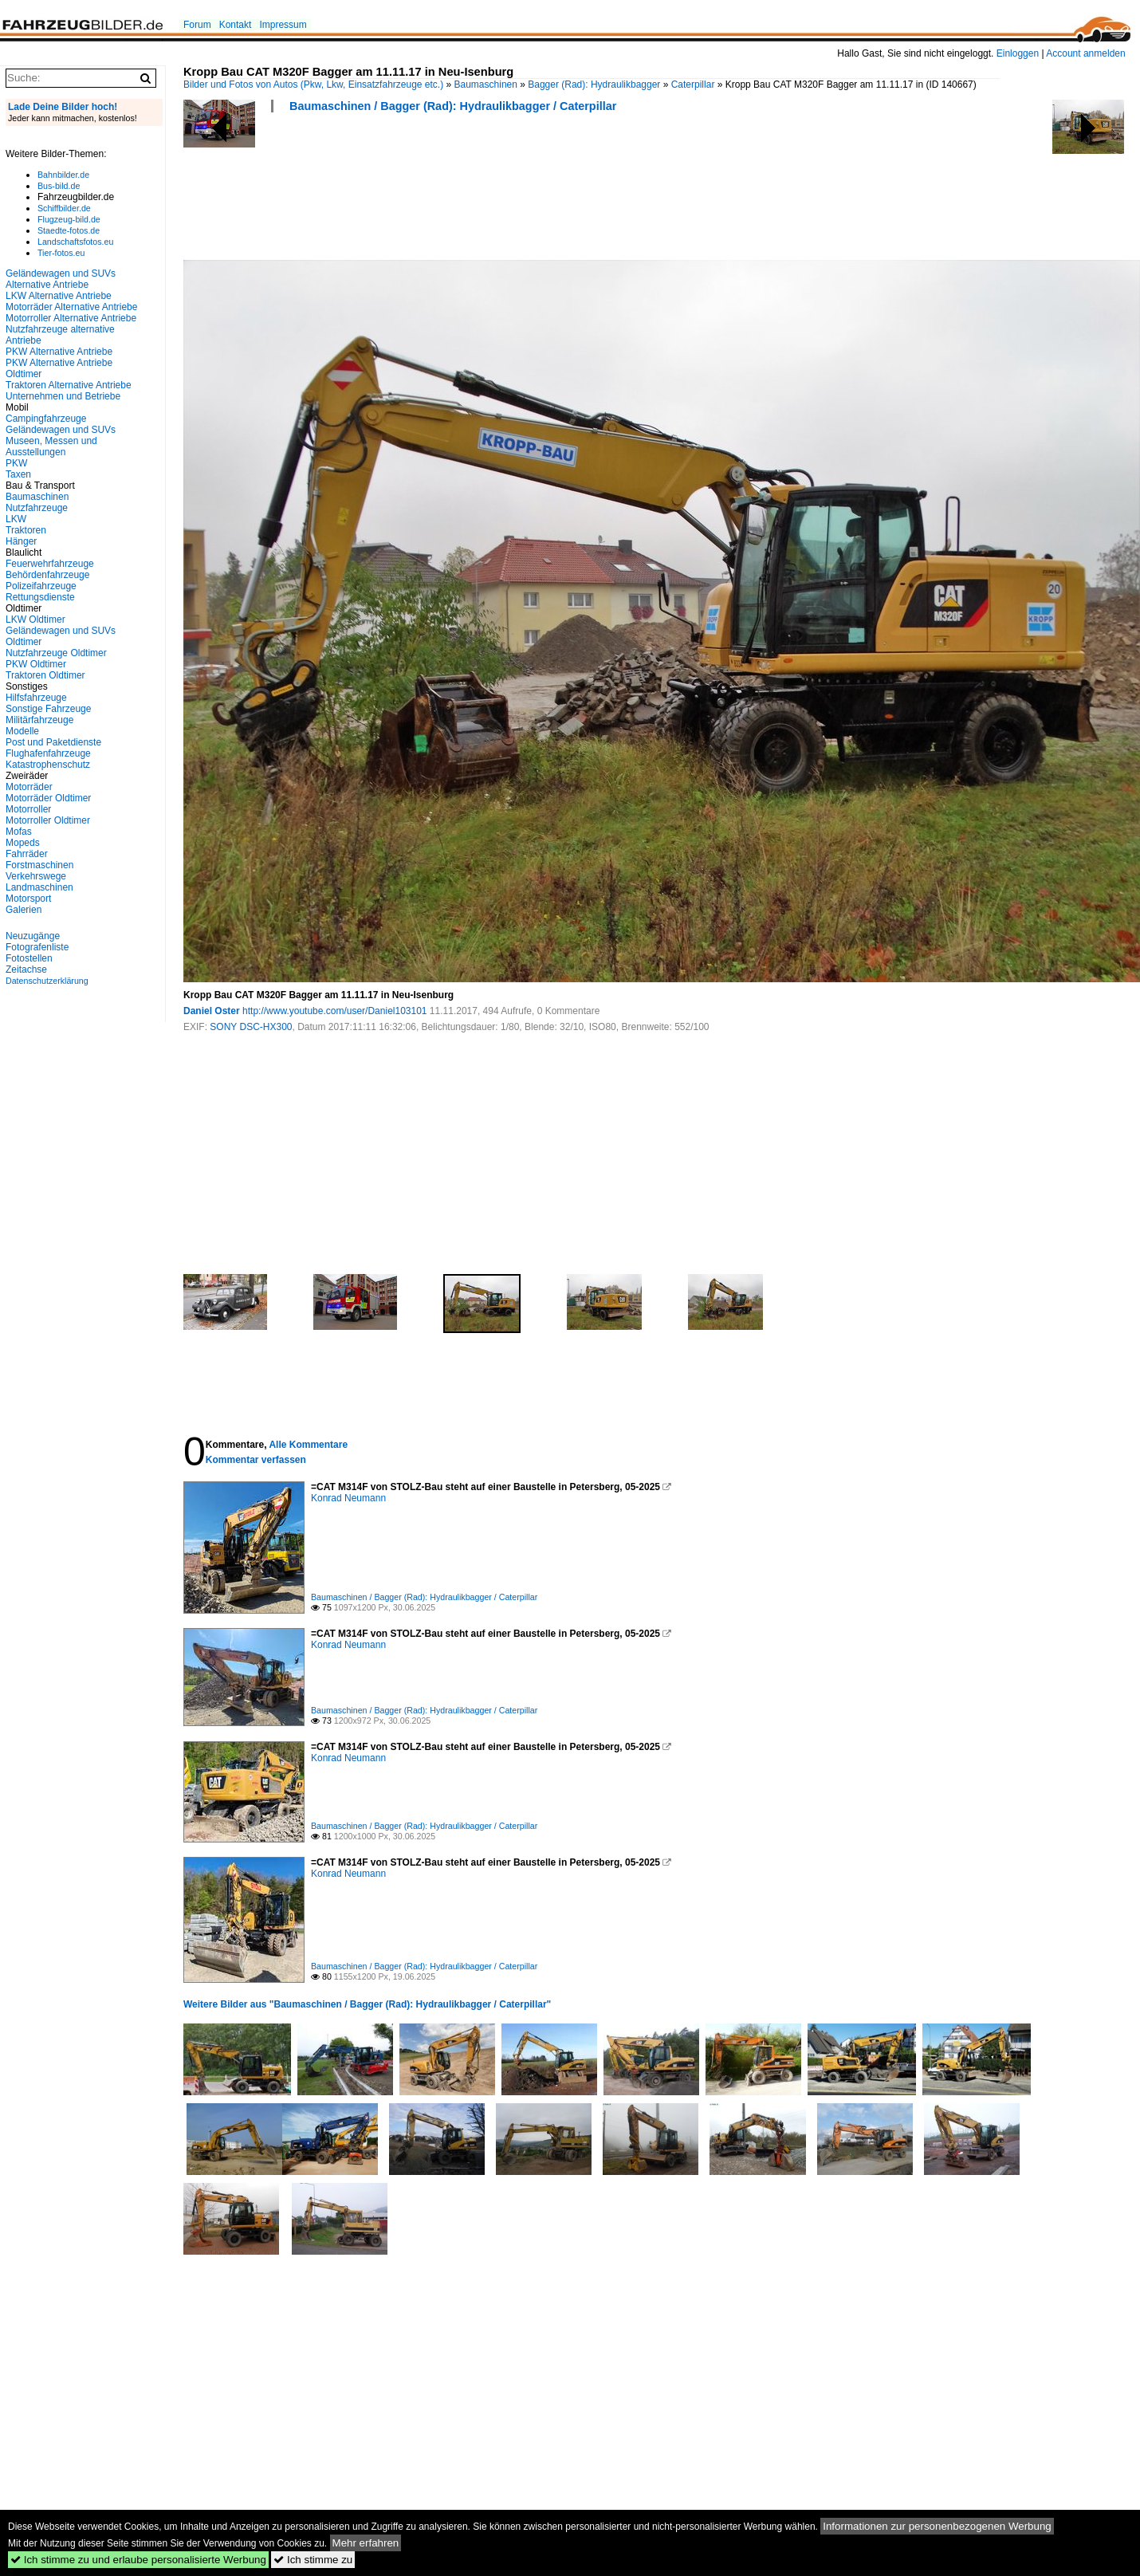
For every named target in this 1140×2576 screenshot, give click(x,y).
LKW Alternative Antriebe (59, 295)
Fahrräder (27, 853)
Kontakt (235, 24)
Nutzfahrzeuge (37, 507)
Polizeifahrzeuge (41, 586)
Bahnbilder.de (63, 174)
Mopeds (23, 842)
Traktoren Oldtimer (45, 675)
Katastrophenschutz (48, 764)
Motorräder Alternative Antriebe (71, 307)
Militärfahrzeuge (39, 720)
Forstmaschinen (39, 865)
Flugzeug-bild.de (68, 219)
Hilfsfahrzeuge (36, 697)
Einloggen (1018, 53)
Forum (197, 24)
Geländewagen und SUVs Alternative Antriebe (61, 279)
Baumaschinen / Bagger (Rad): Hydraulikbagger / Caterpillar (452, 106)
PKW (16, 463)
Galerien (23, 909)
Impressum (282, 24)
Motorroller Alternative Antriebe (71, 318)
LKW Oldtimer (35, 619)
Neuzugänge (33, 936)
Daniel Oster (211, 1011)
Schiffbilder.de (64, 208)
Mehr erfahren (365, 2543)
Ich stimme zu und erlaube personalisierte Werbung (138, 2560)
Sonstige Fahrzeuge (48, 708)
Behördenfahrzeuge (47, 574)
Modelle (22, 731)
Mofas (19, 831)
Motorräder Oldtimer (48, 798)
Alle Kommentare (308, 1444)
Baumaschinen (485, 84)
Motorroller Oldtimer (48, 820)
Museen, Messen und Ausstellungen (51, 446)
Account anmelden (1085, 53)
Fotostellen (29, 958)
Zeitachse (26, 969)
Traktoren (26, 530)
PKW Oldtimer (36, 664)
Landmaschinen (39, 887)
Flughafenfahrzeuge (48, 753)
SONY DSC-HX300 (251, 1026)
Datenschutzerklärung (47, 980)
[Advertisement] (473, 191)
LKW (16, 519)
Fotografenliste (37, 947)
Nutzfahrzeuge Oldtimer (56, 653)
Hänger (21, 541)
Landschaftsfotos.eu (75, 241)
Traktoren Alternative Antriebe (69, 385)
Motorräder (29, 786)
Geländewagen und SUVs (61, 429)
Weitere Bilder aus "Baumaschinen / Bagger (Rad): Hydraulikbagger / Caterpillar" (367, 2004)
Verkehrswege (36, 876)
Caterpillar (693, 84)
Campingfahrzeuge (46, 418)
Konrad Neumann (348, 1498)
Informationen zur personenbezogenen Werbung (937, 2526)
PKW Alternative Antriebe (59, 351)
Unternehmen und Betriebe (63, 396)
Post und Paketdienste (53, 742)
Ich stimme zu (312, 2560)
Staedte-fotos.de (68, 230)
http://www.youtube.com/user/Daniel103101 (334, 1011)
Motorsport (28, 898)
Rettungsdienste (40, 597)
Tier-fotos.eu (61, 253)
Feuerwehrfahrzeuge (50, 563)
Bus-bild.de (58, 186)
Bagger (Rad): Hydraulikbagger (594, 84)
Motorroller (28, 809)
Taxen (18, 474)
